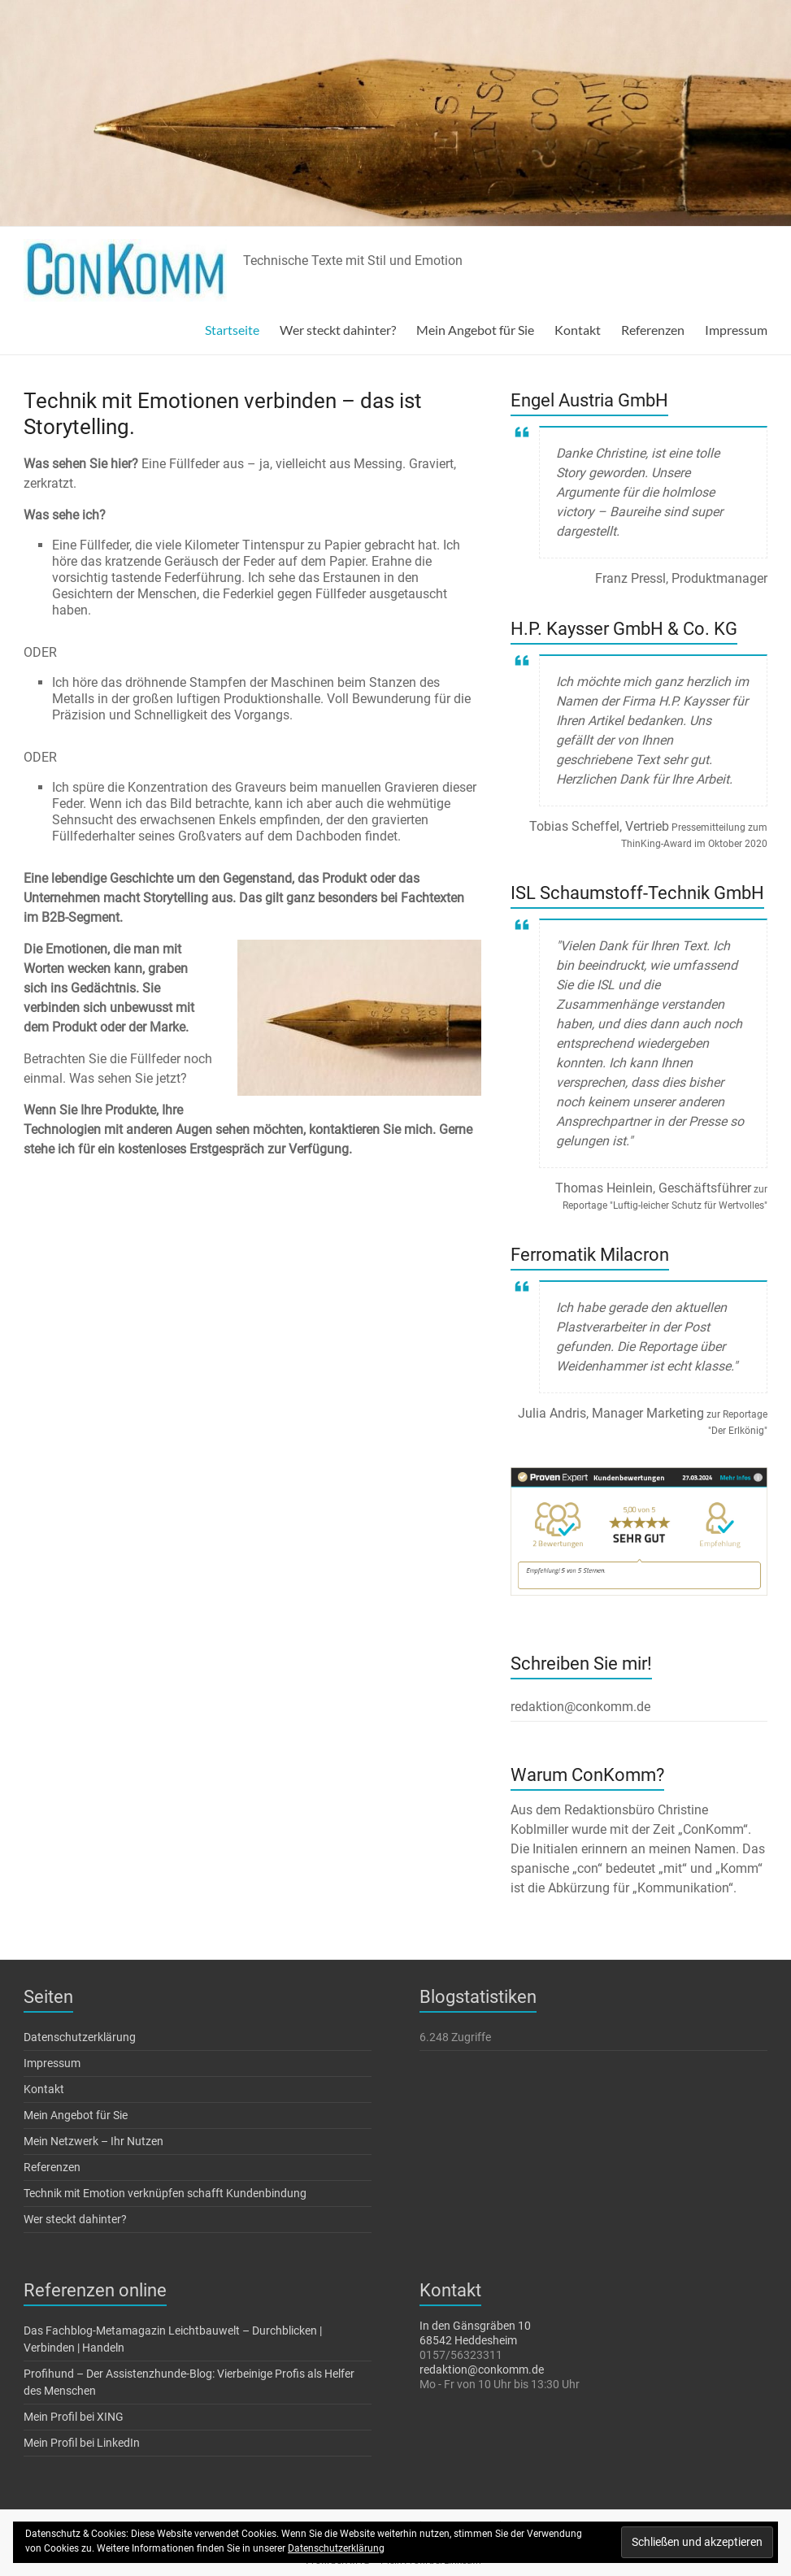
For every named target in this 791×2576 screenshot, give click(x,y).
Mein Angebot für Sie (475, 329)
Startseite (232, 329)
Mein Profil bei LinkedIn (82, 2442)
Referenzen (653, 329)
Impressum (736, 329)
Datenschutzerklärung (80, 2037)
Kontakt (577, 329)
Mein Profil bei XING (74, 2416)
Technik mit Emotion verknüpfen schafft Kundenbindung (165, 2193)
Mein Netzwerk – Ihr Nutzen (93, 2141)
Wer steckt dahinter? (338, 329)
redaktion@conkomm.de (481, 2369)
